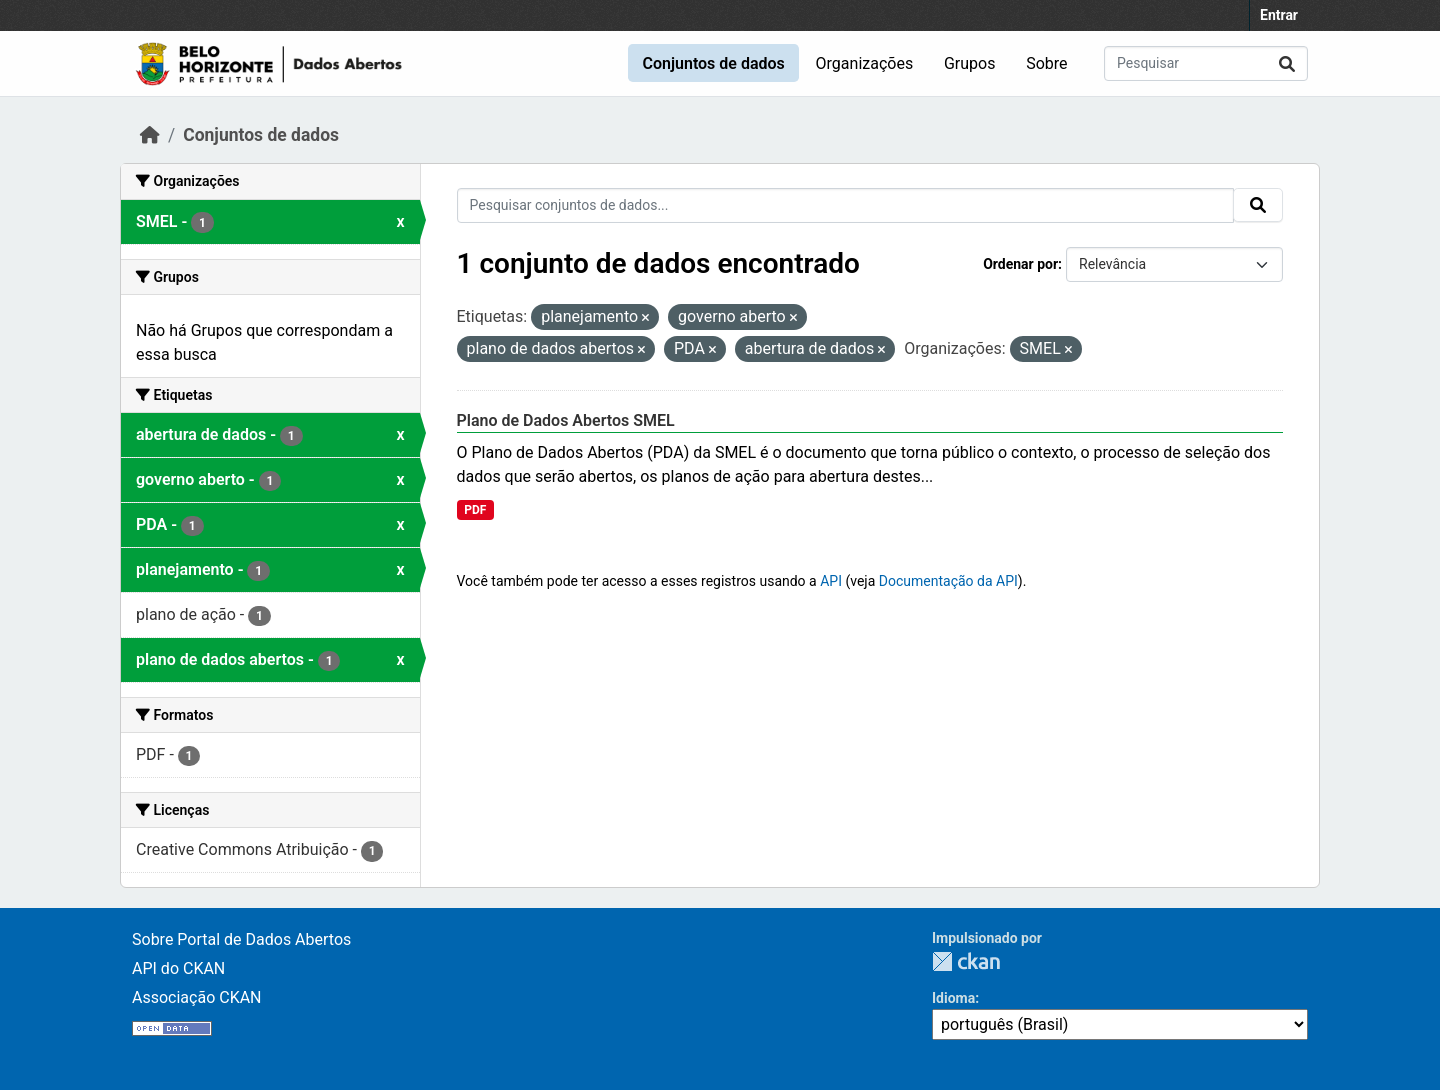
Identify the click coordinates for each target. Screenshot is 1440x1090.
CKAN (966, 961)
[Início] (150, 135)
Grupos (970, 63)
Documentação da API (948, 581)
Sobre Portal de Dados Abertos (241, 939)
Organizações (865, 63)
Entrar (1279, 15)
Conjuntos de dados (713, 63)
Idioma (953, 998)
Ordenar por (1020, 264)
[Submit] (1287, 63)
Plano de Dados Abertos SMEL (566, 420)
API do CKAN (178, 968)
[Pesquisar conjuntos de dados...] (1206, 63)
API (831, 581)
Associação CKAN (197, 997)
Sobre (1046, 63)
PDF (475, 510)
